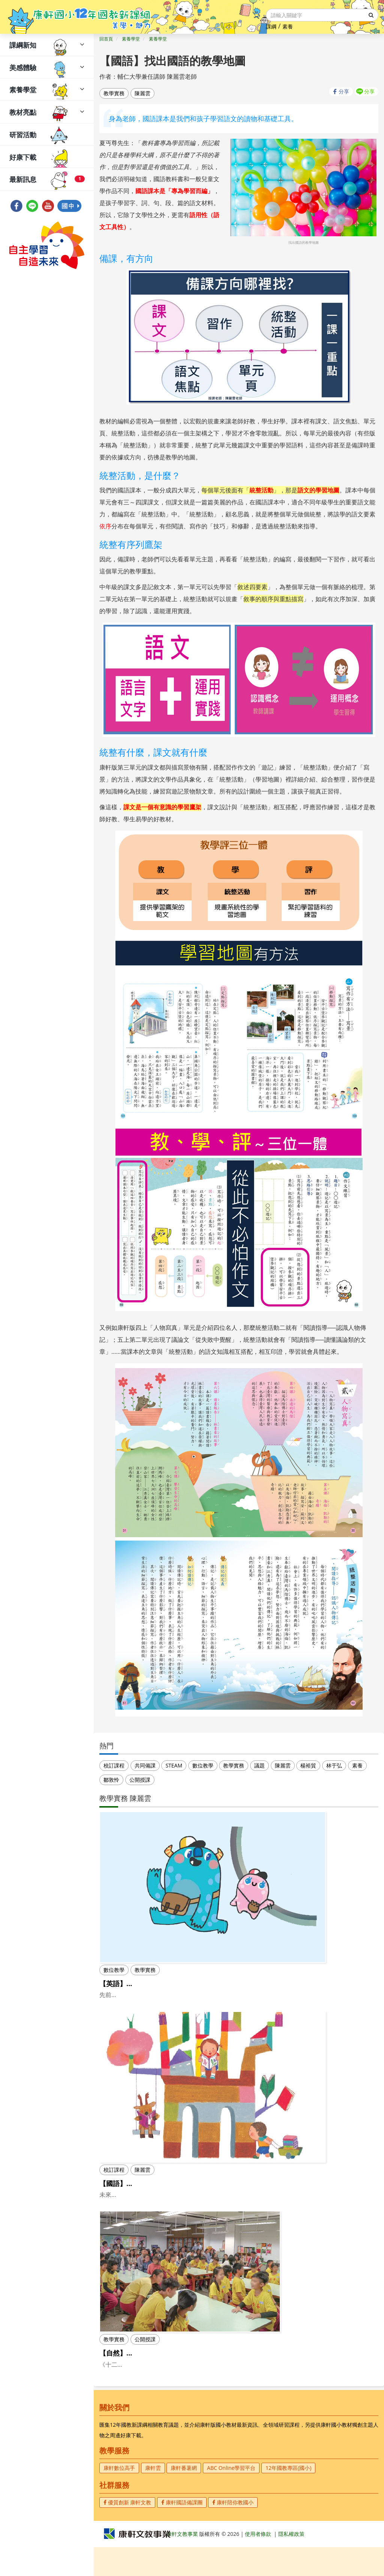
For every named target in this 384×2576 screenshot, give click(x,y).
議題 (259, 1765)
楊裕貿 (308, 1765)
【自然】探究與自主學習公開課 (146, 2372)
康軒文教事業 (183, 2562)
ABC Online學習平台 (231, 2496)
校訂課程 (114, 1765)
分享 (344, 91)
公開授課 (139, 1779)
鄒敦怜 (111, 1779)
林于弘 (334, 1765)
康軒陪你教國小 (233, 2531)
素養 (287, 26)
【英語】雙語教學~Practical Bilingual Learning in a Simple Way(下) (207, 1983)
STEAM (173, 1765)
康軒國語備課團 (181, 2531)
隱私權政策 (291, 2562)
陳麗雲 (142, 93)
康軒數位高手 (119, 2496)
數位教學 (202, 1765)
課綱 (271, 26)
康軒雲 (153, 2496)
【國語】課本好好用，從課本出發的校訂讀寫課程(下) (179, 2192)
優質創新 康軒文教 (127, 2531)
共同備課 (145, 1765)
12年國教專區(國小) (288, 2496)
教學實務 (114, 93)
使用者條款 (258, 2562)
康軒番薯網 (184, 2496)
